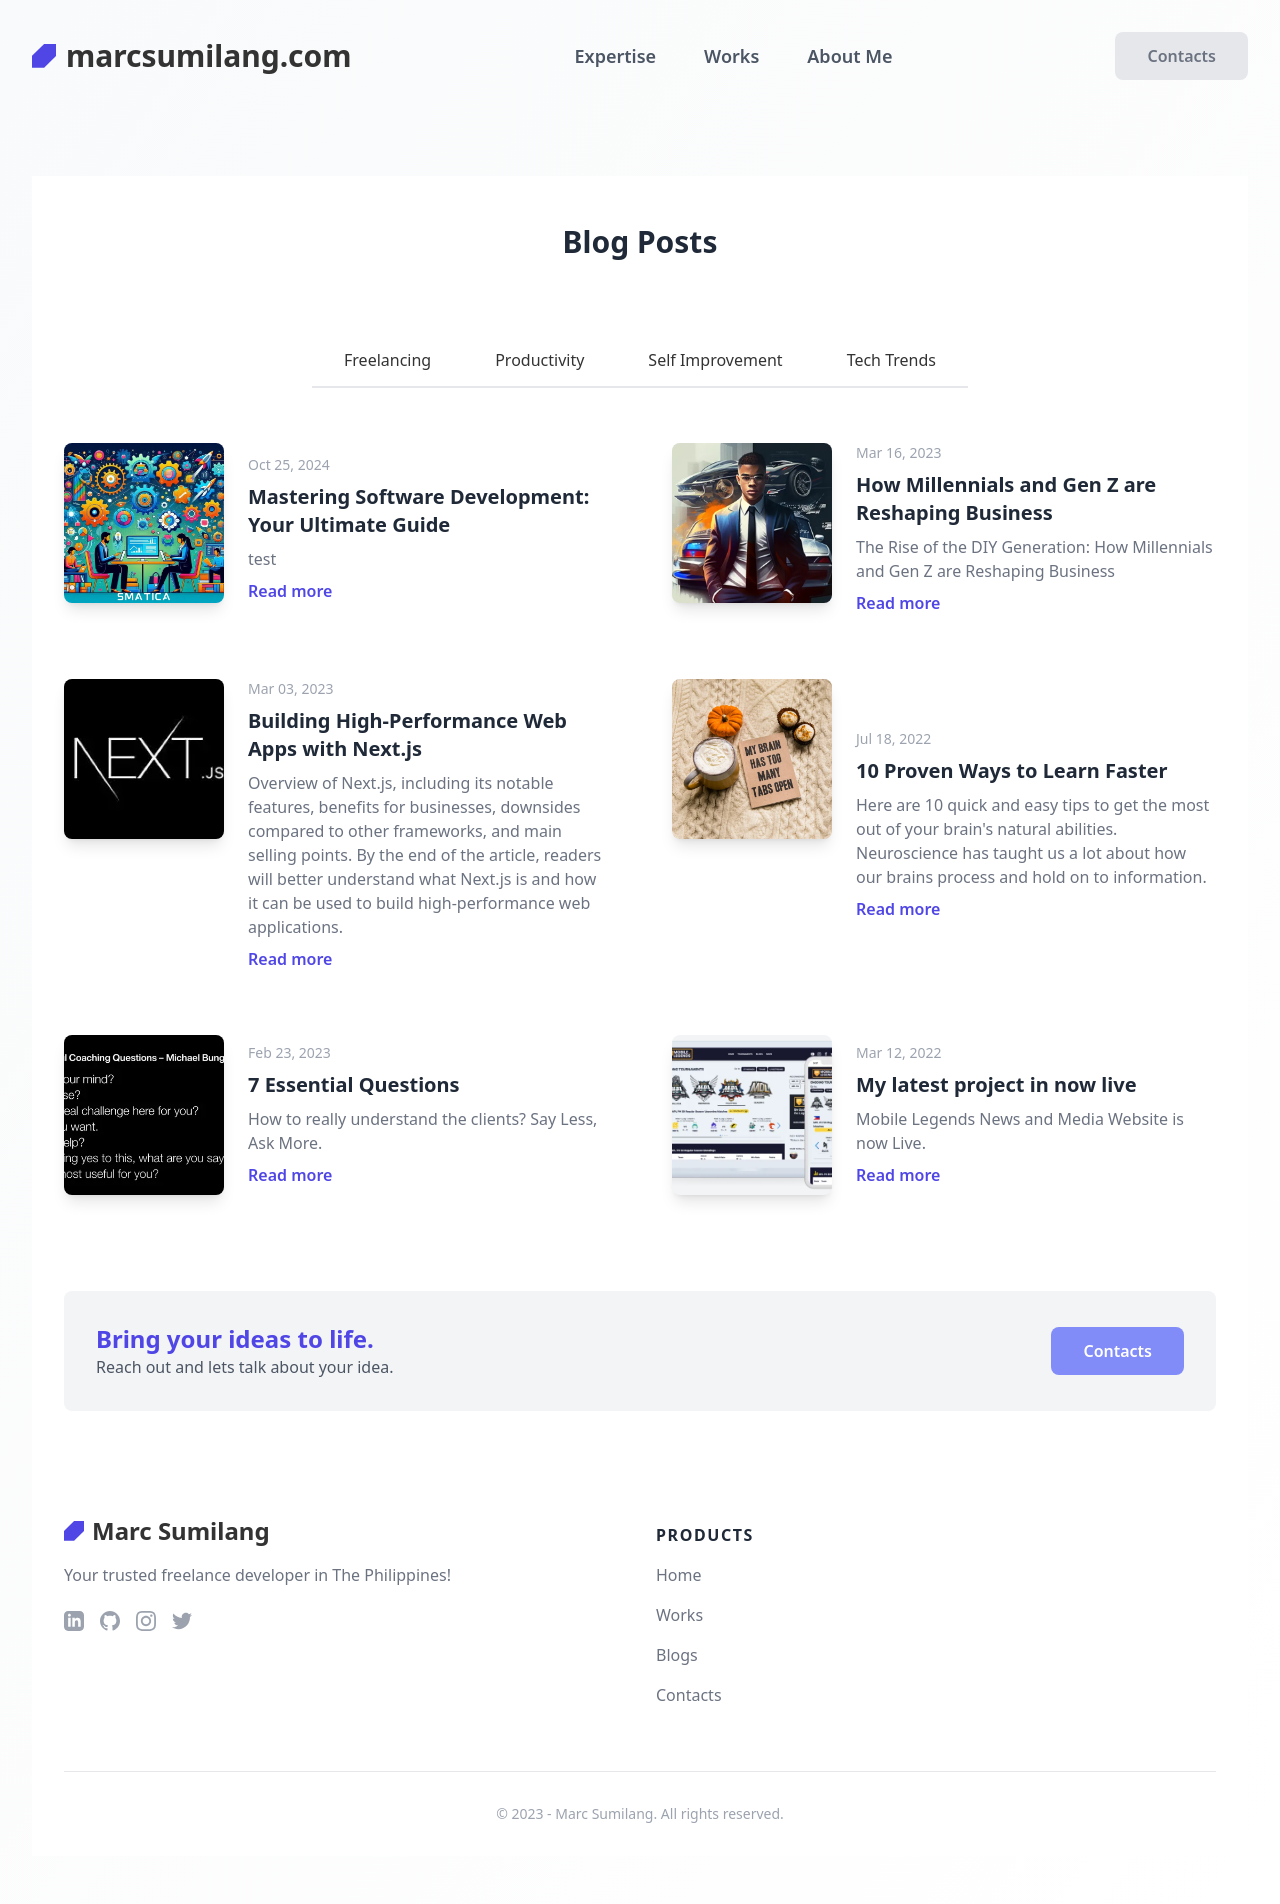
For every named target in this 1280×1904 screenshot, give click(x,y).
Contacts (1181, 56)
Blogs (677, 1655)
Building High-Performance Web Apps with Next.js (407, 734)
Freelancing (387, 360)
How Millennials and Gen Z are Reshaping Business (1006, 498)
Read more (290, 591)
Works (731, 56)
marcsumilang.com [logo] (192, 56)
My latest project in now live (996, 1084)
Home (679, 1575)
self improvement (715, 360)
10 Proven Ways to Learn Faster (1011, 770)
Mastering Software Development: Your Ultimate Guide (418, 510)
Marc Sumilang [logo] (167, 1531)
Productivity (539, 360)
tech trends (891, 360)
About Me (849, 56)
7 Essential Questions (354, 1084)
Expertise (616, 56)
